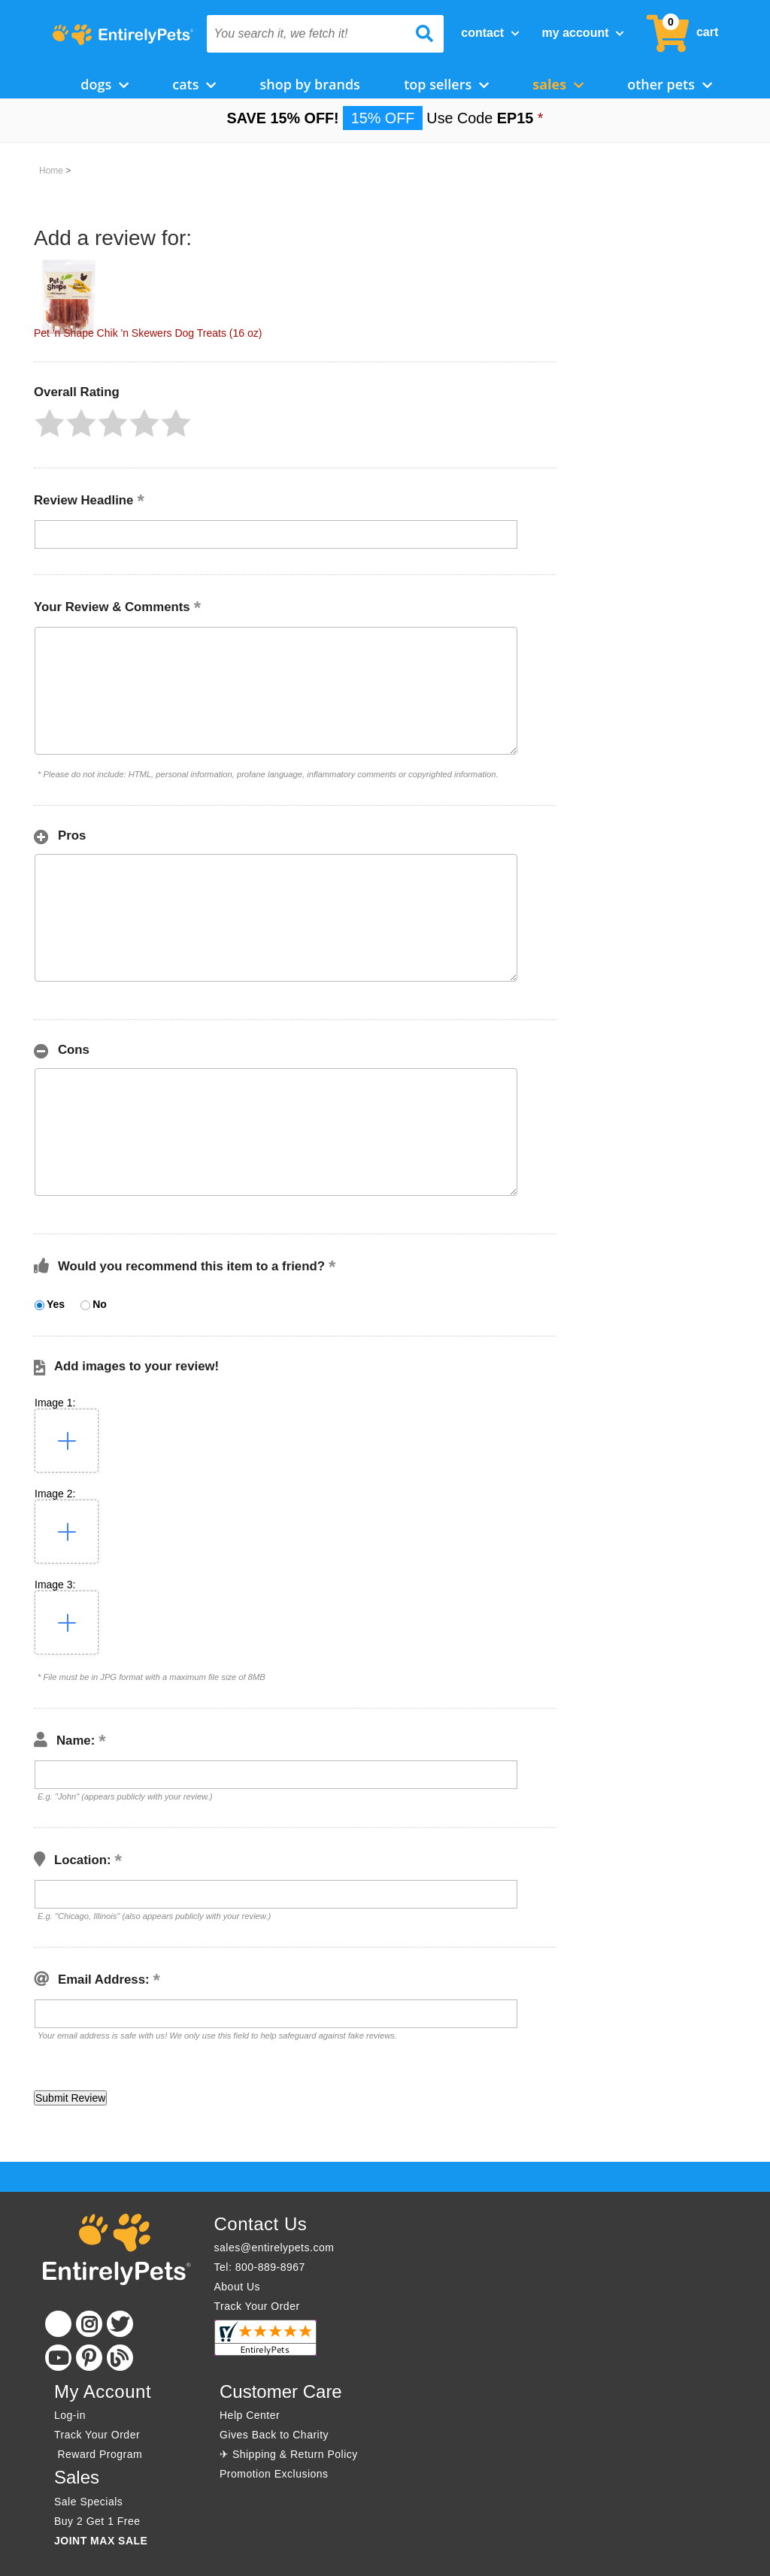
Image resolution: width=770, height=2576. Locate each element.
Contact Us (261, 2224)
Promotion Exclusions (274, 2474)
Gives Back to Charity (274, 2435)
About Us (237, 2287)
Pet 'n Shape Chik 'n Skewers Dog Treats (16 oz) (148, 333)
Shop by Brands (309, 84)
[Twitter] (120, 2324)
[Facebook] (58, 2324)
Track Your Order (257, 2306)
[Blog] (120, 2357)
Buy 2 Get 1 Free (97, 2521)
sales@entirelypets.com (274, 2248)
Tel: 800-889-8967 (259, 2267)
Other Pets (669, 84)
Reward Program (100, 2454)
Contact (490, 32)
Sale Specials (88, 2502)
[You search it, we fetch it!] (307, 34)
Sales (558, 84)
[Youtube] (58, 2357)
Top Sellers (446, 84)
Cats (194, 84)
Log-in (70, 2415)
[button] (50, 423)
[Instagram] (89, 2324)
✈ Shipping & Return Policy (289, 2454)
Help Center (250, 2415)
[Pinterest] (89, 2357)
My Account (583, 32)
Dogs (104, 84)
